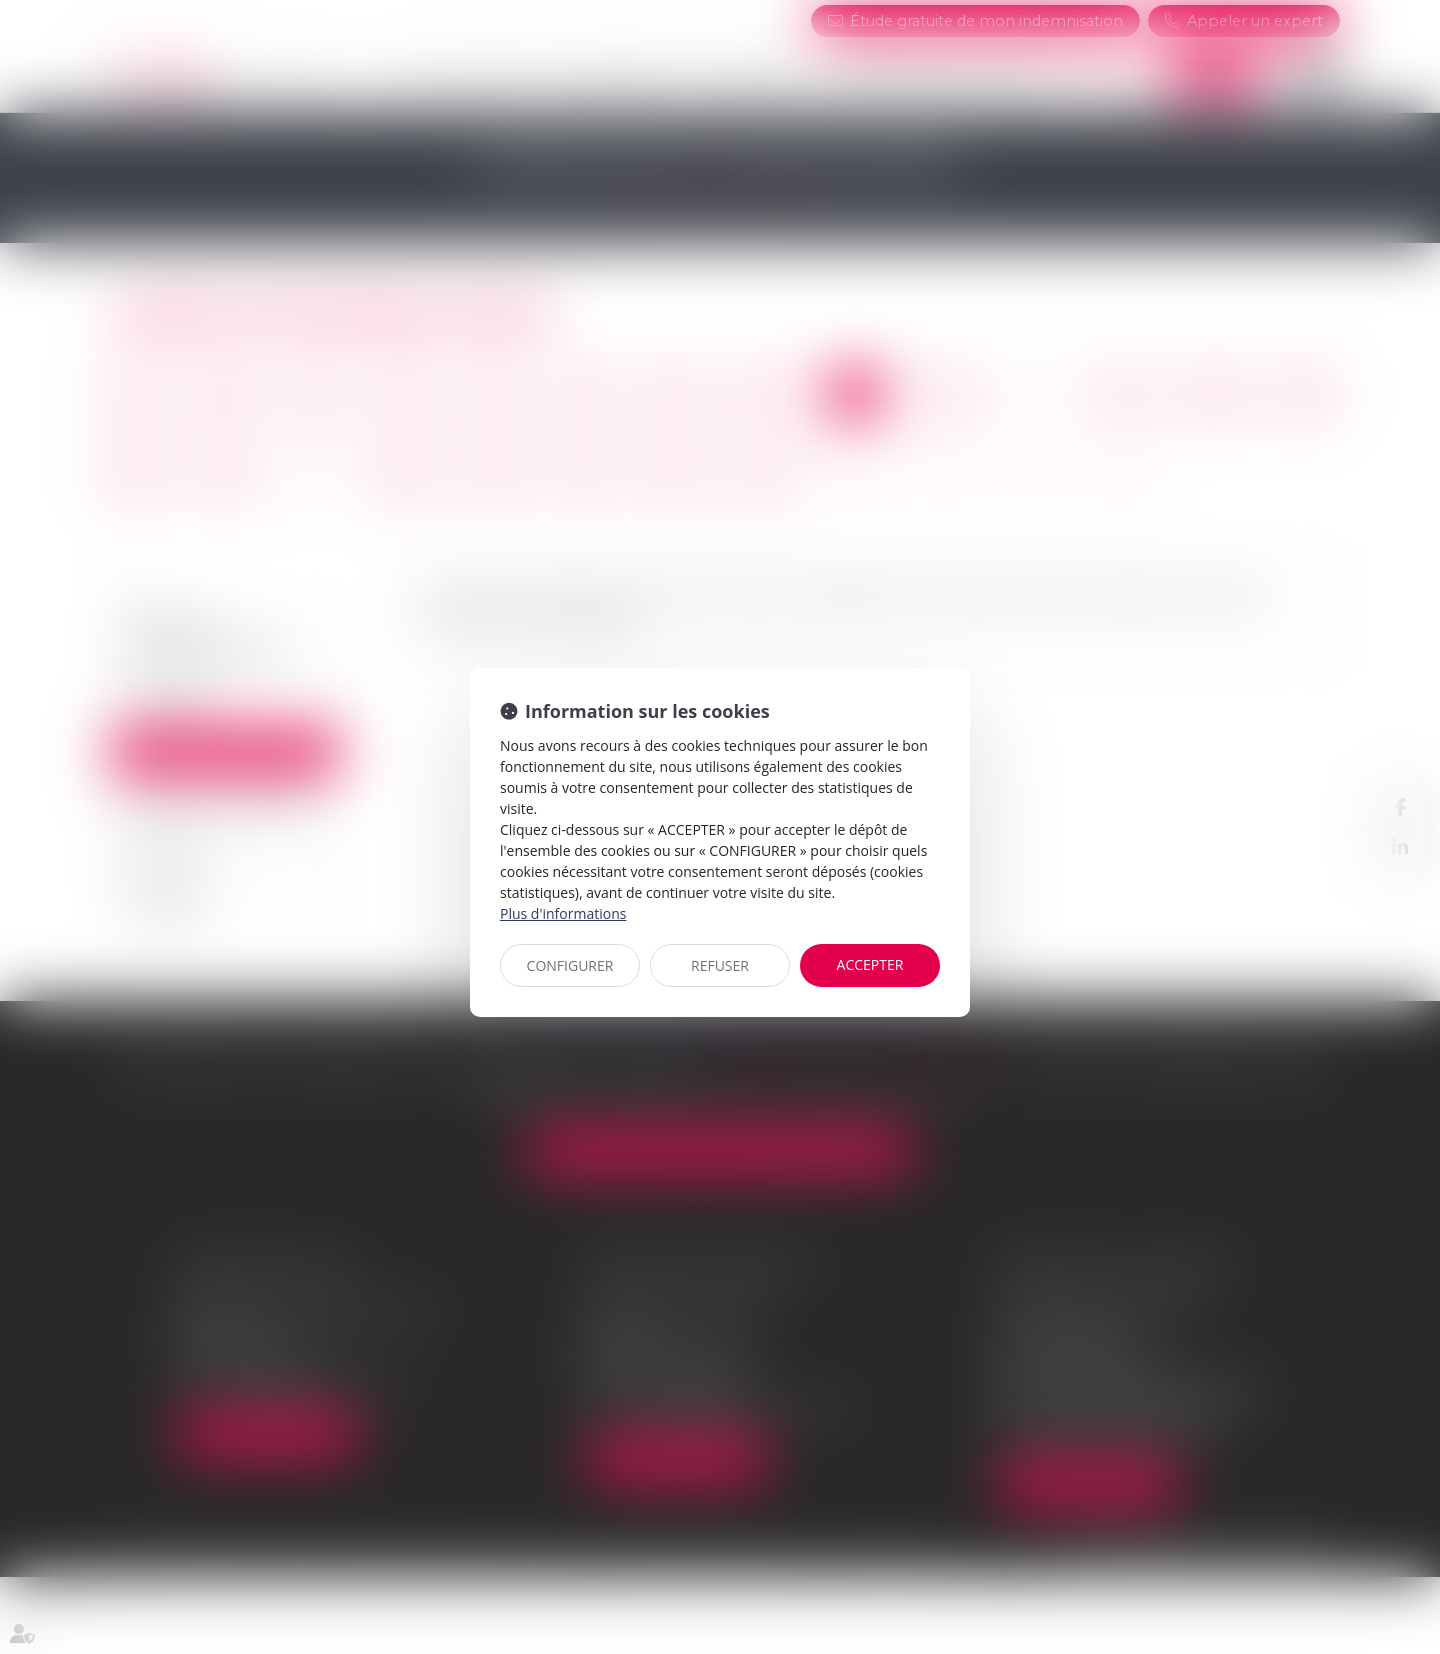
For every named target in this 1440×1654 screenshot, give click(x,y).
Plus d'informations (563, 913)
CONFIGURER (570, 965)
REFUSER (720, 965)
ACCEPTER (870, 964)
